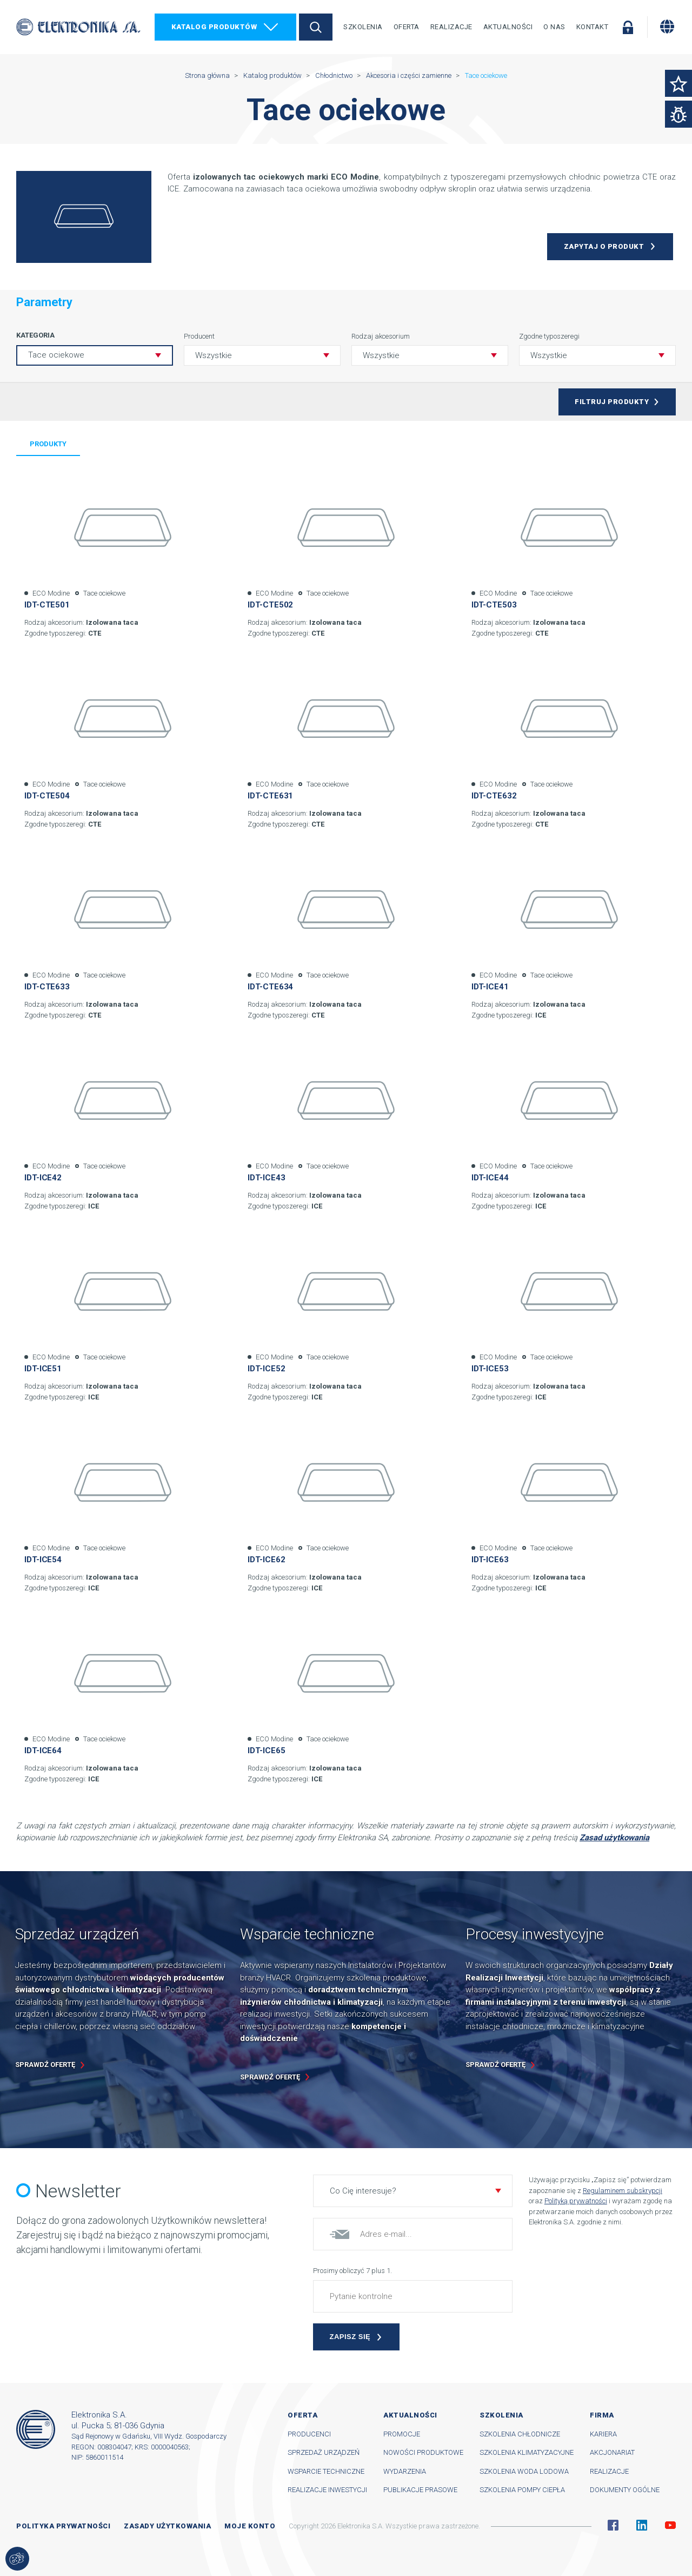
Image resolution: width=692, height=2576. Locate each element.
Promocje (401, 2434)
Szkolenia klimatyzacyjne (527, 2452)
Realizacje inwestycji (327, 2490)
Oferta (407, 27)
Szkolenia (363, 27)
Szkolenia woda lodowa (524, 2471)
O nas (554, 27)
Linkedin (641, 2525)
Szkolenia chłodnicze (520, 2434)
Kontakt (592, 27)
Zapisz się (350, 2337)
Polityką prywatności (575, 2201)
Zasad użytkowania (614, 1837)
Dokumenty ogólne (625, 2490)
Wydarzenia (404, 2471)
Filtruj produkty (612, 402)
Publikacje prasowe (420, 2490)
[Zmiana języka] (667, 26)
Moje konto (249, 2526)
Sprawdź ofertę (45, 2064)
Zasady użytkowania (167, 2526)
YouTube (670, 2525)
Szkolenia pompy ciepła (522, 2490)
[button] (262, 355)
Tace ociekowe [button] (56, 355)
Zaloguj (627, 27)
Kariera (603, 2434)
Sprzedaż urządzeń (324, 2452)
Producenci (309, 2434)
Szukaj (315, 27)
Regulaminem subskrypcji (622, 2191)
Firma (602, 2415)
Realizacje (451, 27)
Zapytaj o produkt (604, 246)
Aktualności (508, 27)
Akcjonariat (612, 2452)
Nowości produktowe (423, 2452)
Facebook (613, 2525)
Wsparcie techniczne (326, 2471)
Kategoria (35, 335)
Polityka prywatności (63, 2526)
